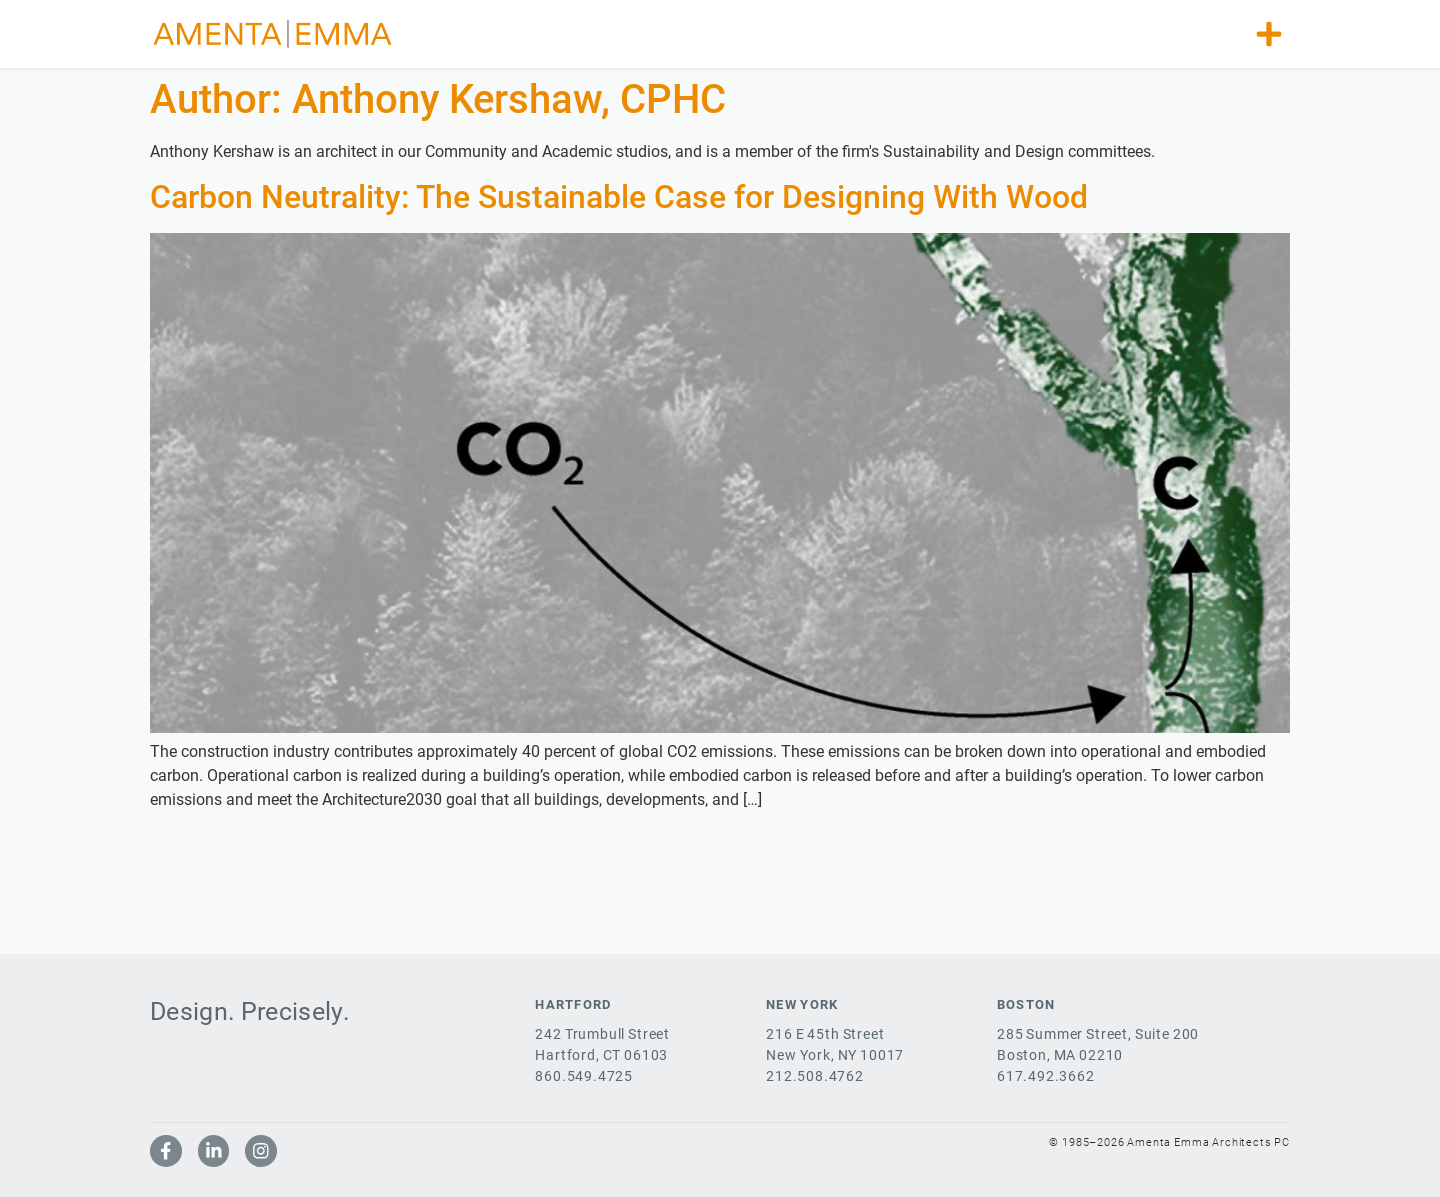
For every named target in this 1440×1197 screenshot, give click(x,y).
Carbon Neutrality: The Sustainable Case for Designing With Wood (619, 197)
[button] (1269, 34)
